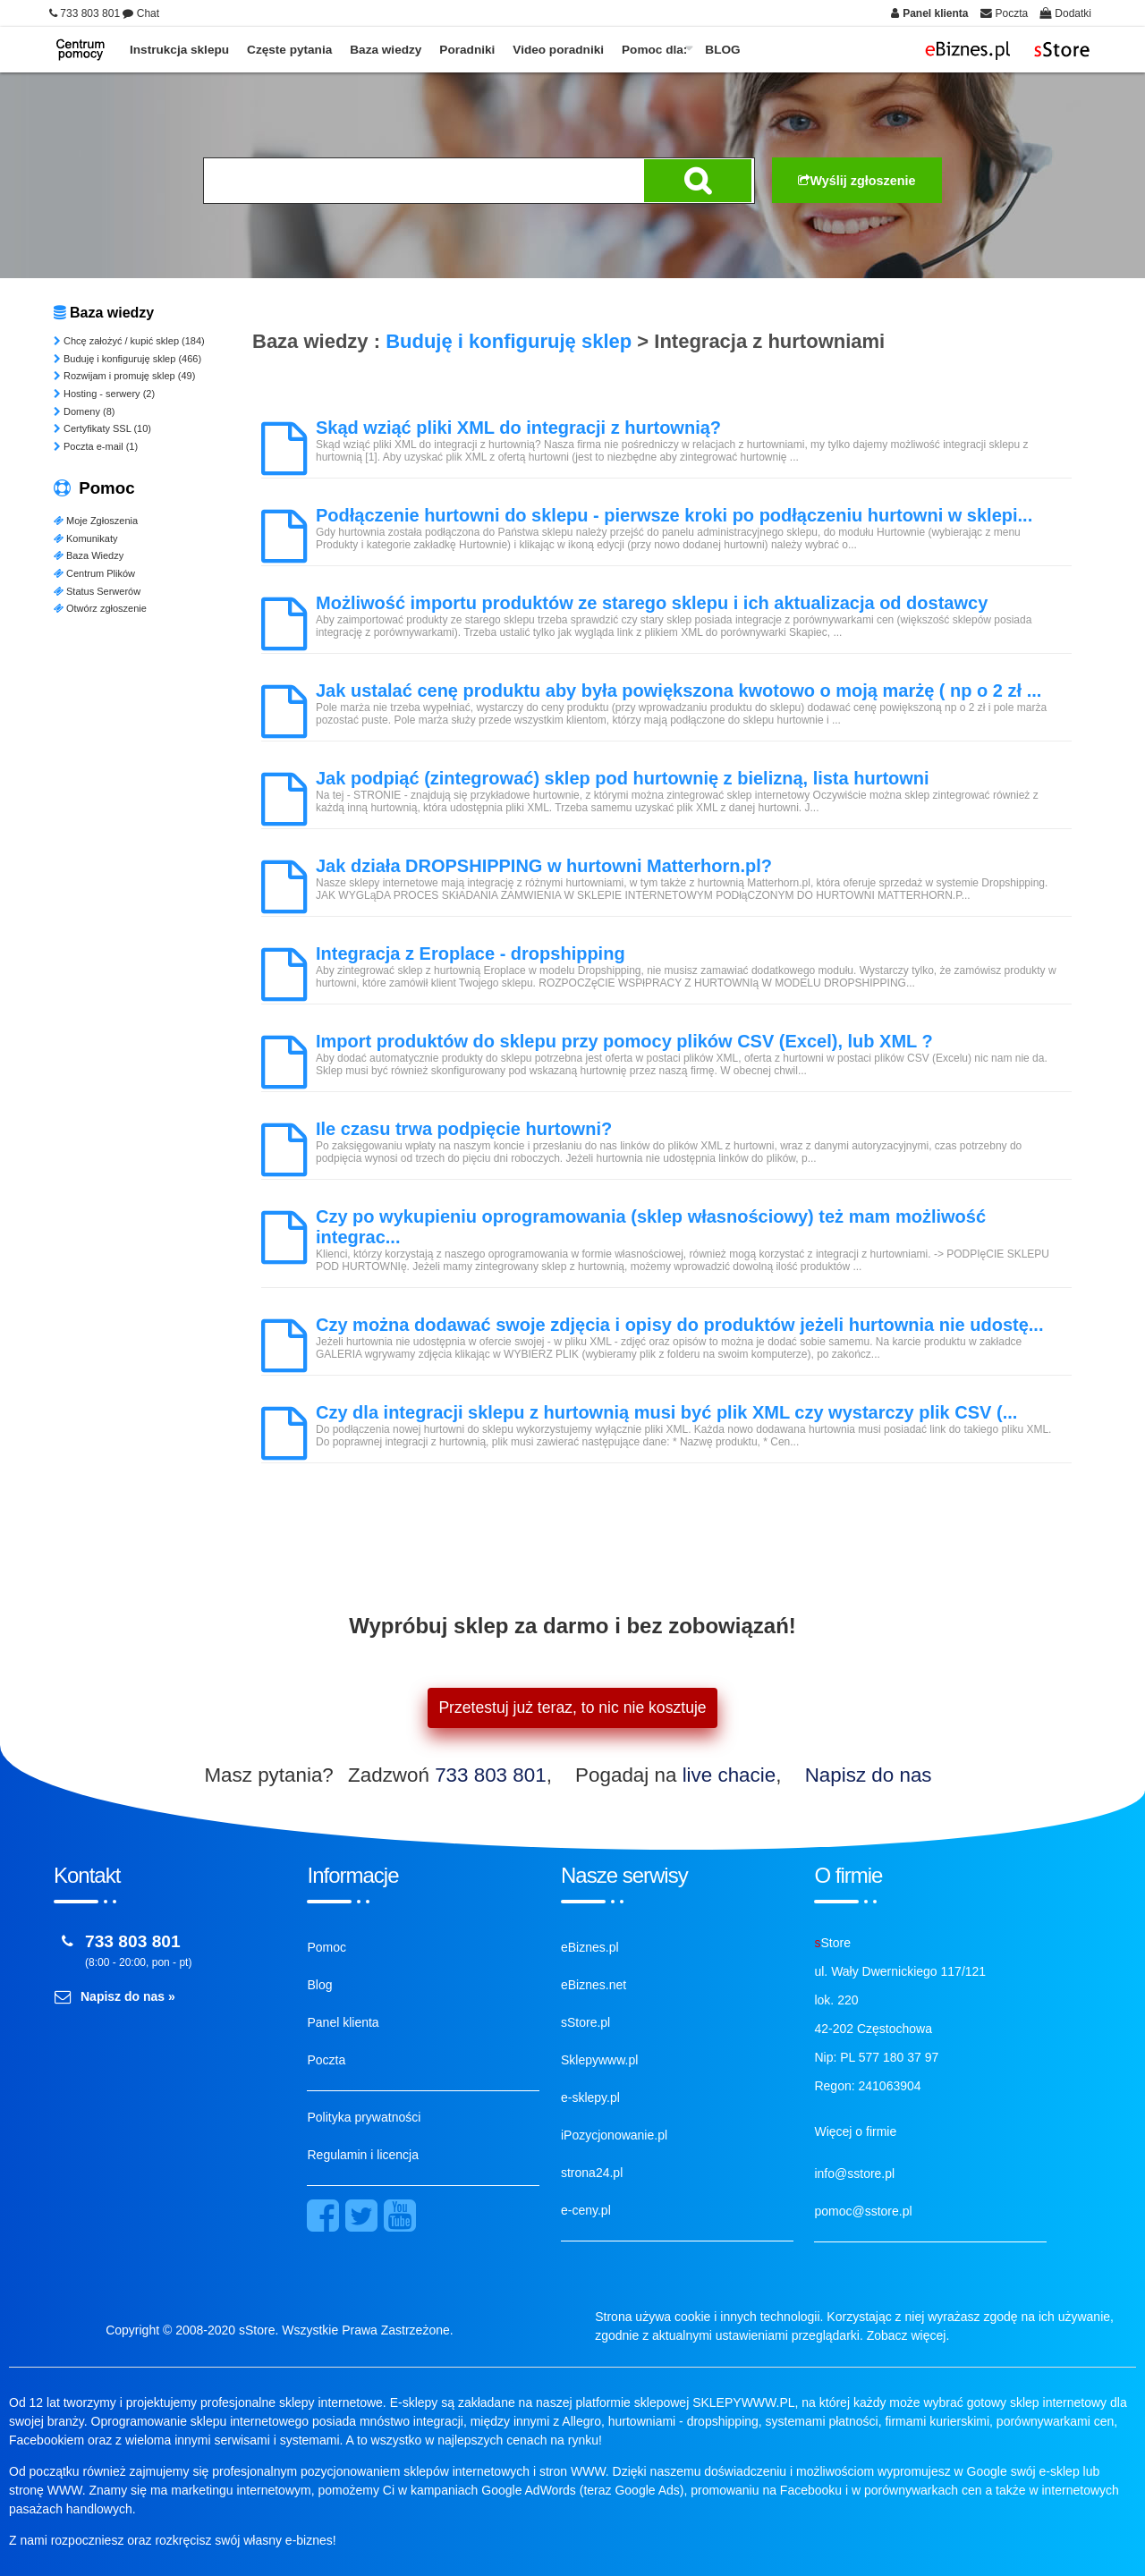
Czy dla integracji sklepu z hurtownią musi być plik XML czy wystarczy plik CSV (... (666, 1412)
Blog (319, 1985)
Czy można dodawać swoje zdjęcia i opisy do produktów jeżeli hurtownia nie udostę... (679, 1325)
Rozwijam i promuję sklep (124, 375)
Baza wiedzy (385, 49)
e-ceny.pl (586, 2210)
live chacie (729, 1775)
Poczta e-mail (96, 446)
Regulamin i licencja (363, 2155)
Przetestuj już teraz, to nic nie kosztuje (572, 1707)
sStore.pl (585, 2022)
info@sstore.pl (854, 2173)
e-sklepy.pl (590, 2097)
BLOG (722, 49)
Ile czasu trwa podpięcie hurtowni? (464, 1129)
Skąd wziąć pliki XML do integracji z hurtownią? (518, 427)
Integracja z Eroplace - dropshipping (470, 953)
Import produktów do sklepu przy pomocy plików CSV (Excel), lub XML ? (624, 1041)
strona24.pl (592, 2172)
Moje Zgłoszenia (96, 520)
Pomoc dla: (654, 49)
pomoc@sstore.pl (863, 2211)
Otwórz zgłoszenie (100, 608)
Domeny (84, 411)
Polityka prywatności (363, 2117)
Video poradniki (558, 49)
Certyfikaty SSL (102, 428)
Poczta (326, 2060)
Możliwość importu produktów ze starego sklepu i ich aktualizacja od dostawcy (652, 603)
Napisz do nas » (128, 1996)
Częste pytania (289, 49)
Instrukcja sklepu (179, 49)
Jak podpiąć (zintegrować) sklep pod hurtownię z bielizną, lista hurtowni (622, 778)
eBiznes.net (593, 1985)
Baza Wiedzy (88, 555)
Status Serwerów (97, 591)
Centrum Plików (94, 573)
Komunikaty (85, 538)
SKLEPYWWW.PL (743, 2402)
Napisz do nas (868, 1775)
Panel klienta (342, 2022)
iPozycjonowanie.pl (614, 2135)
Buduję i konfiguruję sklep (127, 358)
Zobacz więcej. (908, 2335)
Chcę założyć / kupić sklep (129, 340)
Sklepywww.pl (599, 2060)
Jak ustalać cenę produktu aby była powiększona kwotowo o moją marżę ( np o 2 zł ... (678, 690)
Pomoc (326, 1947)
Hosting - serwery (104, 393)
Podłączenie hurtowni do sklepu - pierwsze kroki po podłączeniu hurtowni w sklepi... (674, 515)
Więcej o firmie (855, 2131)
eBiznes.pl (590, 1947)
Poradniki (467, 49)
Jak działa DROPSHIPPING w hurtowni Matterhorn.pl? (544, 866)
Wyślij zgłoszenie (856, 181)
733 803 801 (491, 1775)
